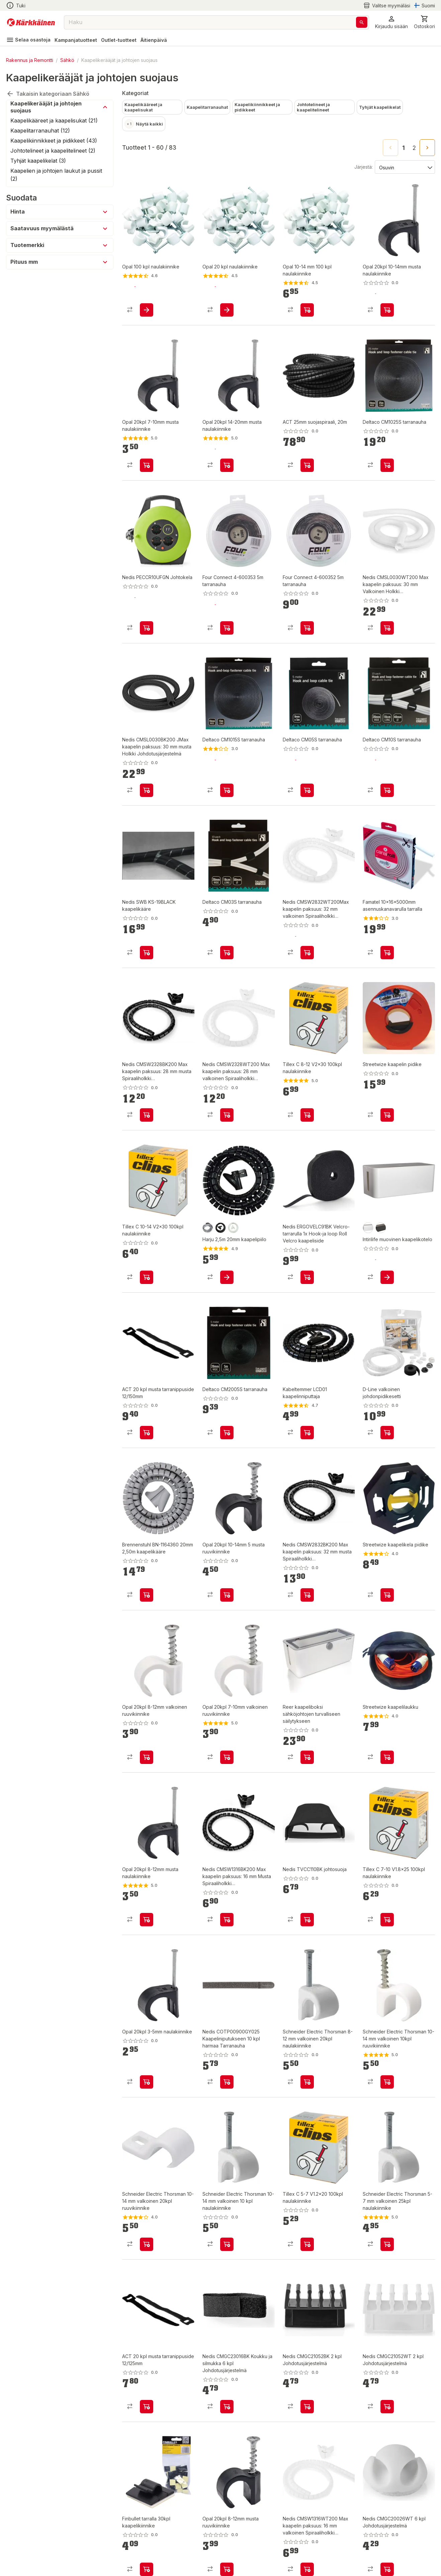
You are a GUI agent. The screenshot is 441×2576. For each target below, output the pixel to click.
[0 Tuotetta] (424, 22)
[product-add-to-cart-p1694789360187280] (146, 1115)
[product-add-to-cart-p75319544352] (227, 952)
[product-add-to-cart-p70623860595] (227, 2244)
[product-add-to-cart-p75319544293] (387, 790)
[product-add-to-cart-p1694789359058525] (227, 628)
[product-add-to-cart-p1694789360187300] (307, 2406)
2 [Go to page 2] (414, 148)
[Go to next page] (427, 147)
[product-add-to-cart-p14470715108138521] (387, 1595)
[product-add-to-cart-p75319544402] (227, 1432)
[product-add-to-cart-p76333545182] (146, 1919)
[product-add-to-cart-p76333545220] (146, 2082)
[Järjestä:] (404, 167)
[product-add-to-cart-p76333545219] (146, 465)
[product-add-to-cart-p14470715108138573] (387, 1757)
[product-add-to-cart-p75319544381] (227, 790)
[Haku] (361, 22)
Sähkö (67, 60)
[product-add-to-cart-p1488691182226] (146, 1757)
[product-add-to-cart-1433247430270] (146, 310)
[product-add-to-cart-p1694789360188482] (146, 628)
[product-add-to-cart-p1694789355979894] (387, 1277)
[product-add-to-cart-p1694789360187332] (227, 2082)
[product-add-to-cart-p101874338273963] (307, 2244)
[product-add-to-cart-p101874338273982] (387, 1919)
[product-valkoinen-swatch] (233, 1227)
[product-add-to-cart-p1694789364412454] (307, 465)
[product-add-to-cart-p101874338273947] (307, 1115)
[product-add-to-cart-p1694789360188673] (146, 952)
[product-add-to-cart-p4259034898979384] (387, 952)
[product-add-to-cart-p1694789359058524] (307, 628)
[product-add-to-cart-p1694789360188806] (307, 1919)
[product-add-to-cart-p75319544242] (387, 465)
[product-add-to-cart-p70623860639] (307, 2082)
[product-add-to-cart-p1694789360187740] (307, 1277)
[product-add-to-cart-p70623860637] (387, 2082)
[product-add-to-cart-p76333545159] (227, 465)
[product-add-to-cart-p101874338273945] (146, 1277)
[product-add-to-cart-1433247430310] (227, 310)
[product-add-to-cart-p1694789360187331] (227, 2406)
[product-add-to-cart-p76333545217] (387, 310)
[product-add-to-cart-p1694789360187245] (146, 790)
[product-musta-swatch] (220, 1227)
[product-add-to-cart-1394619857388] (307, 1432)
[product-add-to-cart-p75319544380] (307, 790)
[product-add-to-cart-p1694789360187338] (387, 2569)
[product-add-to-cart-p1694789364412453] (146, 1432)
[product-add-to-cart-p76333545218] (227, 2569)
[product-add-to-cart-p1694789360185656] (146, 1595)
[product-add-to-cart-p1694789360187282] (387, 628)
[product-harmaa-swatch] (207, 1227)
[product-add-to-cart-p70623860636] (146, 2244)
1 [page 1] (403, 148)
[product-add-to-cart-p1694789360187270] (307, 2569)
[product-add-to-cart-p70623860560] (387, 2244)
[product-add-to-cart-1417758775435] (146, 2569)
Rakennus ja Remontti (29, 60)
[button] (391, 22)
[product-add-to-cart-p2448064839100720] (227, 1277)
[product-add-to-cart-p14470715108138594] (387, 1115)
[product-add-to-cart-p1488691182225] (227, 1757)
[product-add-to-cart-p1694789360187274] (227, 1919)
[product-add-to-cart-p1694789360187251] (307, 952)
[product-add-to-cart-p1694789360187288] (387, 2406)
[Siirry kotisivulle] (31, 22)
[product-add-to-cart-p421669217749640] (387, 1432)
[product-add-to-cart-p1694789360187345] (307, 1595)
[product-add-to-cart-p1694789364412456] (146, 2406)
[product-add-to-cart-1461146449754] (307, 310)
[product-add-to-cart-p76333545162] (227, 1595)
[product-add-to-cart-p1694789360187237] (227, 1115)
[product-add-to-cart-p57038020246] (307, 1757)
